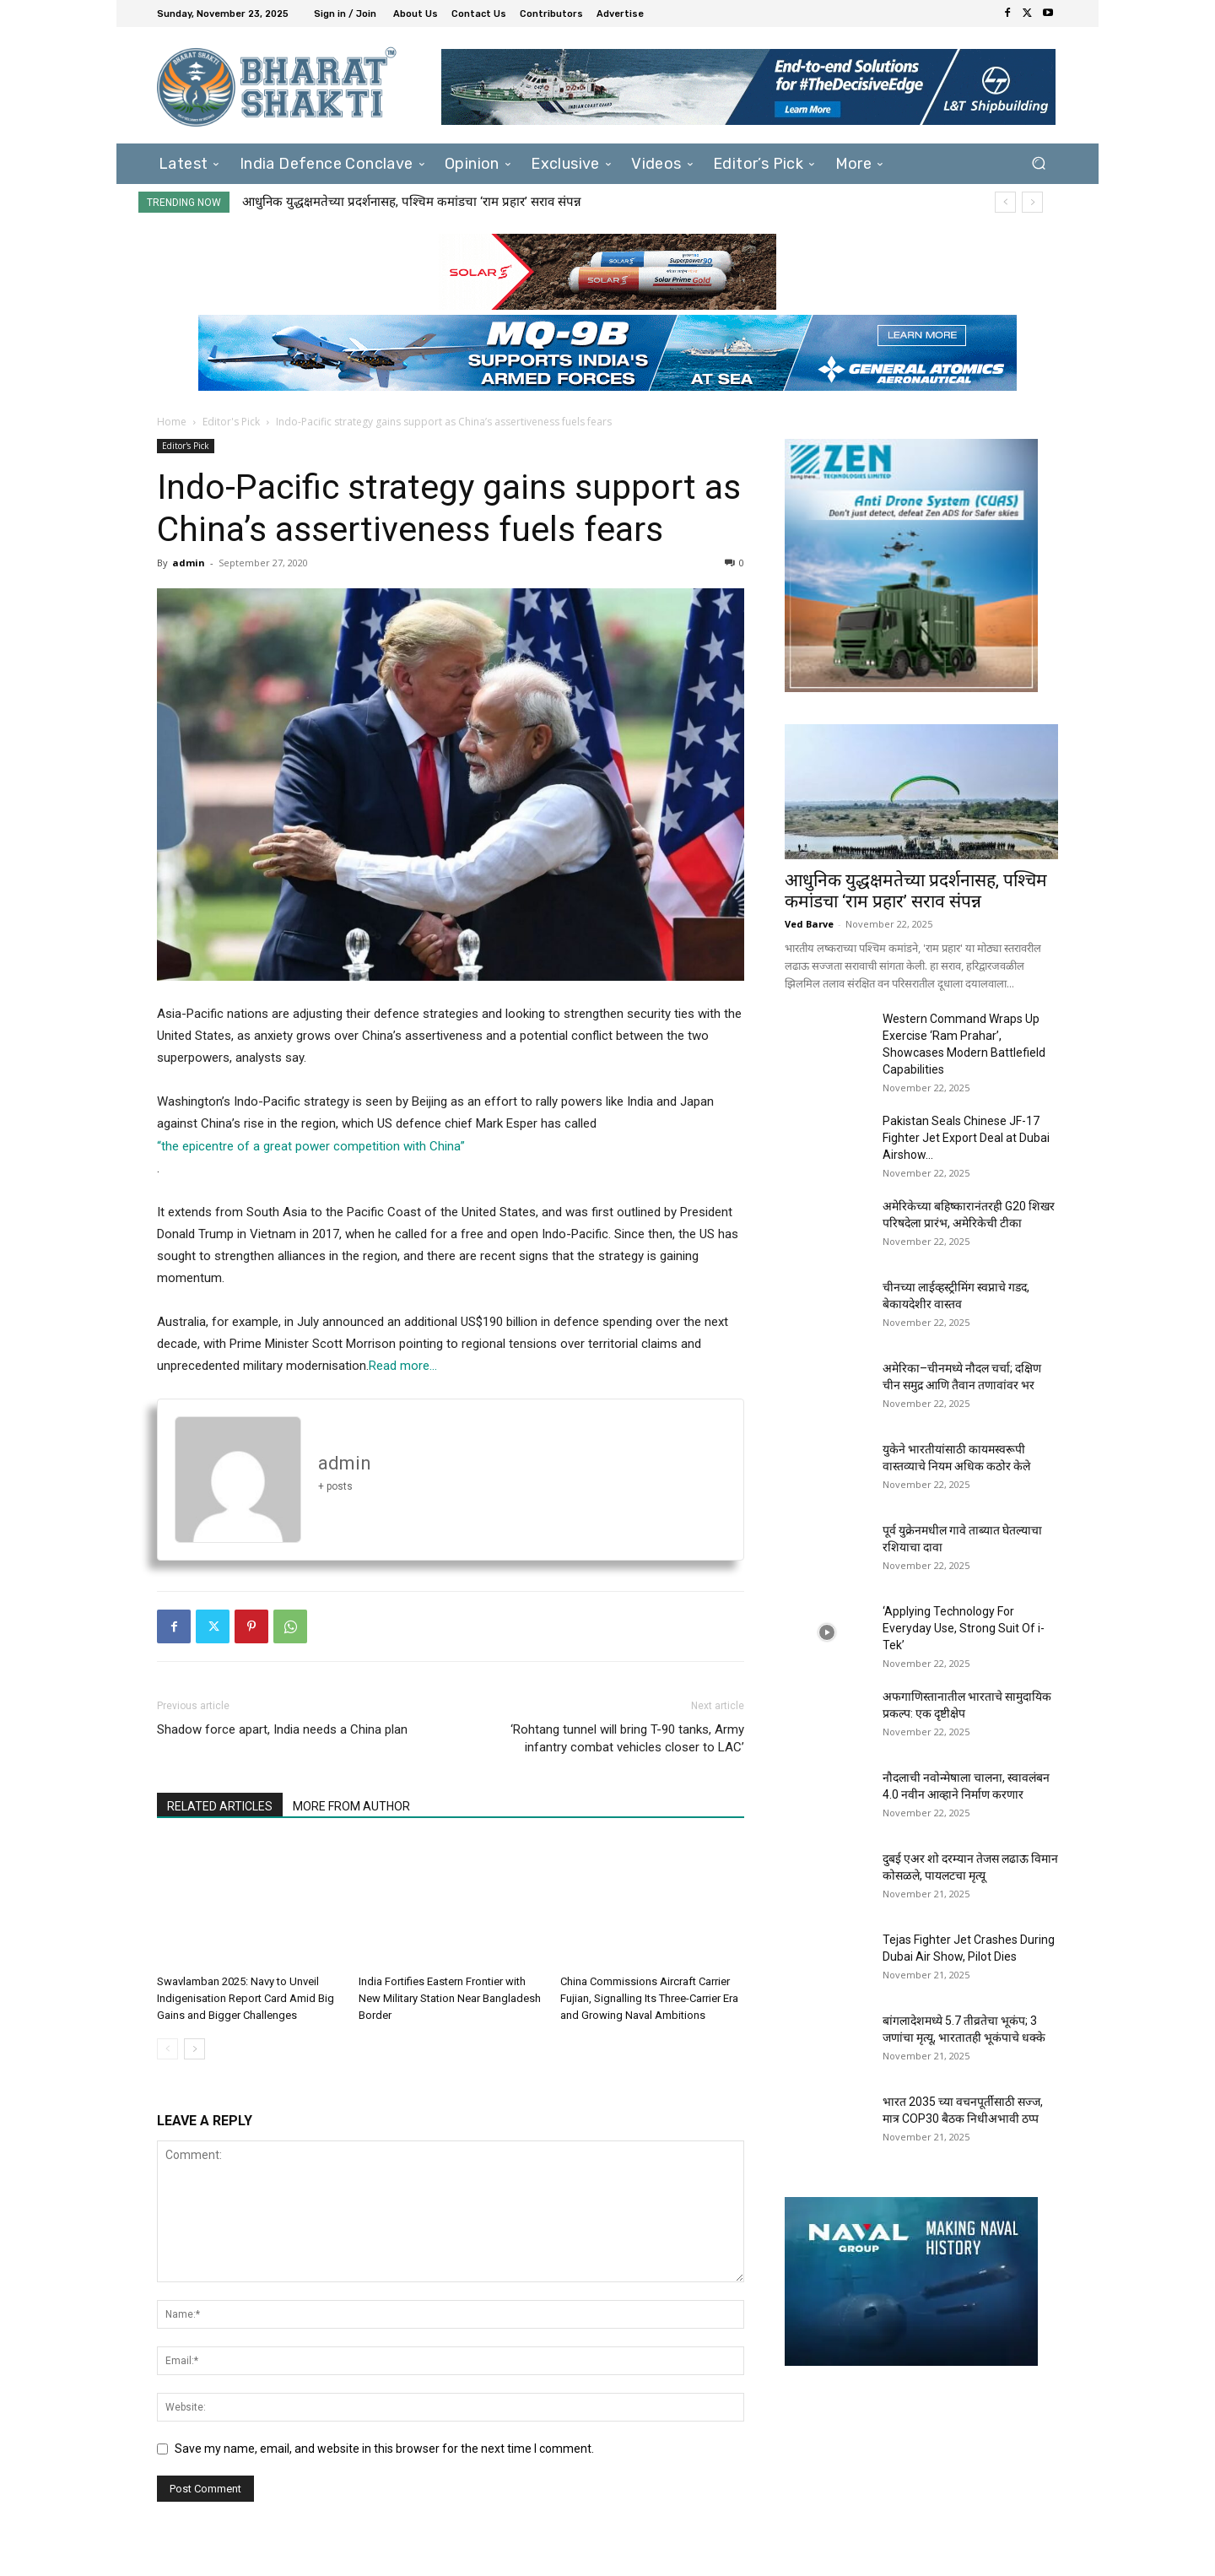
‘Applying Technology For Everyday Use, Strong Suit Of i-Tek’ (964, 1628)
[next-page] (194, 2048)
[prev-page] (167, 2048)
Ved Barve (809, 923)
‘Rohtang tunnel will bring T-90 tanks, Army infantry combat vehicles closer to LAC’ (627, 1738)
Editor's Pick (231, 421)
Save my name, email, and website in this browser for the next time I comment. (384, 2448)
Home (171, 421)
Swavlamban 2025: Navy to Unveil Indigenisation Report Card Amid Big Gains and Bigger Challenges (245, 1998)
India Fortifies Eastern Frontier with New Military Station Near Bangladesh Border (450, 1998)
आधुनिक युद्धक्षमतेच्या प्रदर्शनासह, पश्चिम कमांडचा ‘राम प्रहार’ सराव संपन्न (411, 201)
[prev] (1005, 202)
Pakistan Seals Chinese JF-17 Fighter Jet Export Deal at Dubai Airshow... (966, 1137)
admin (188, 562)
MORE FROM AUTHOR (351, 1806)
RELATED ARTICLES (220, 1806)
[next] (1032, 202)
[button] (1038, 163)
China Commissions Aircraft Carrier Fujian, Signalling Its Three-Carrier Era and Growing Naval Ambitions (649, 1998)
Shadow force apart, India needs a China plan (282, 1729)
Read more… (403, 1365)
